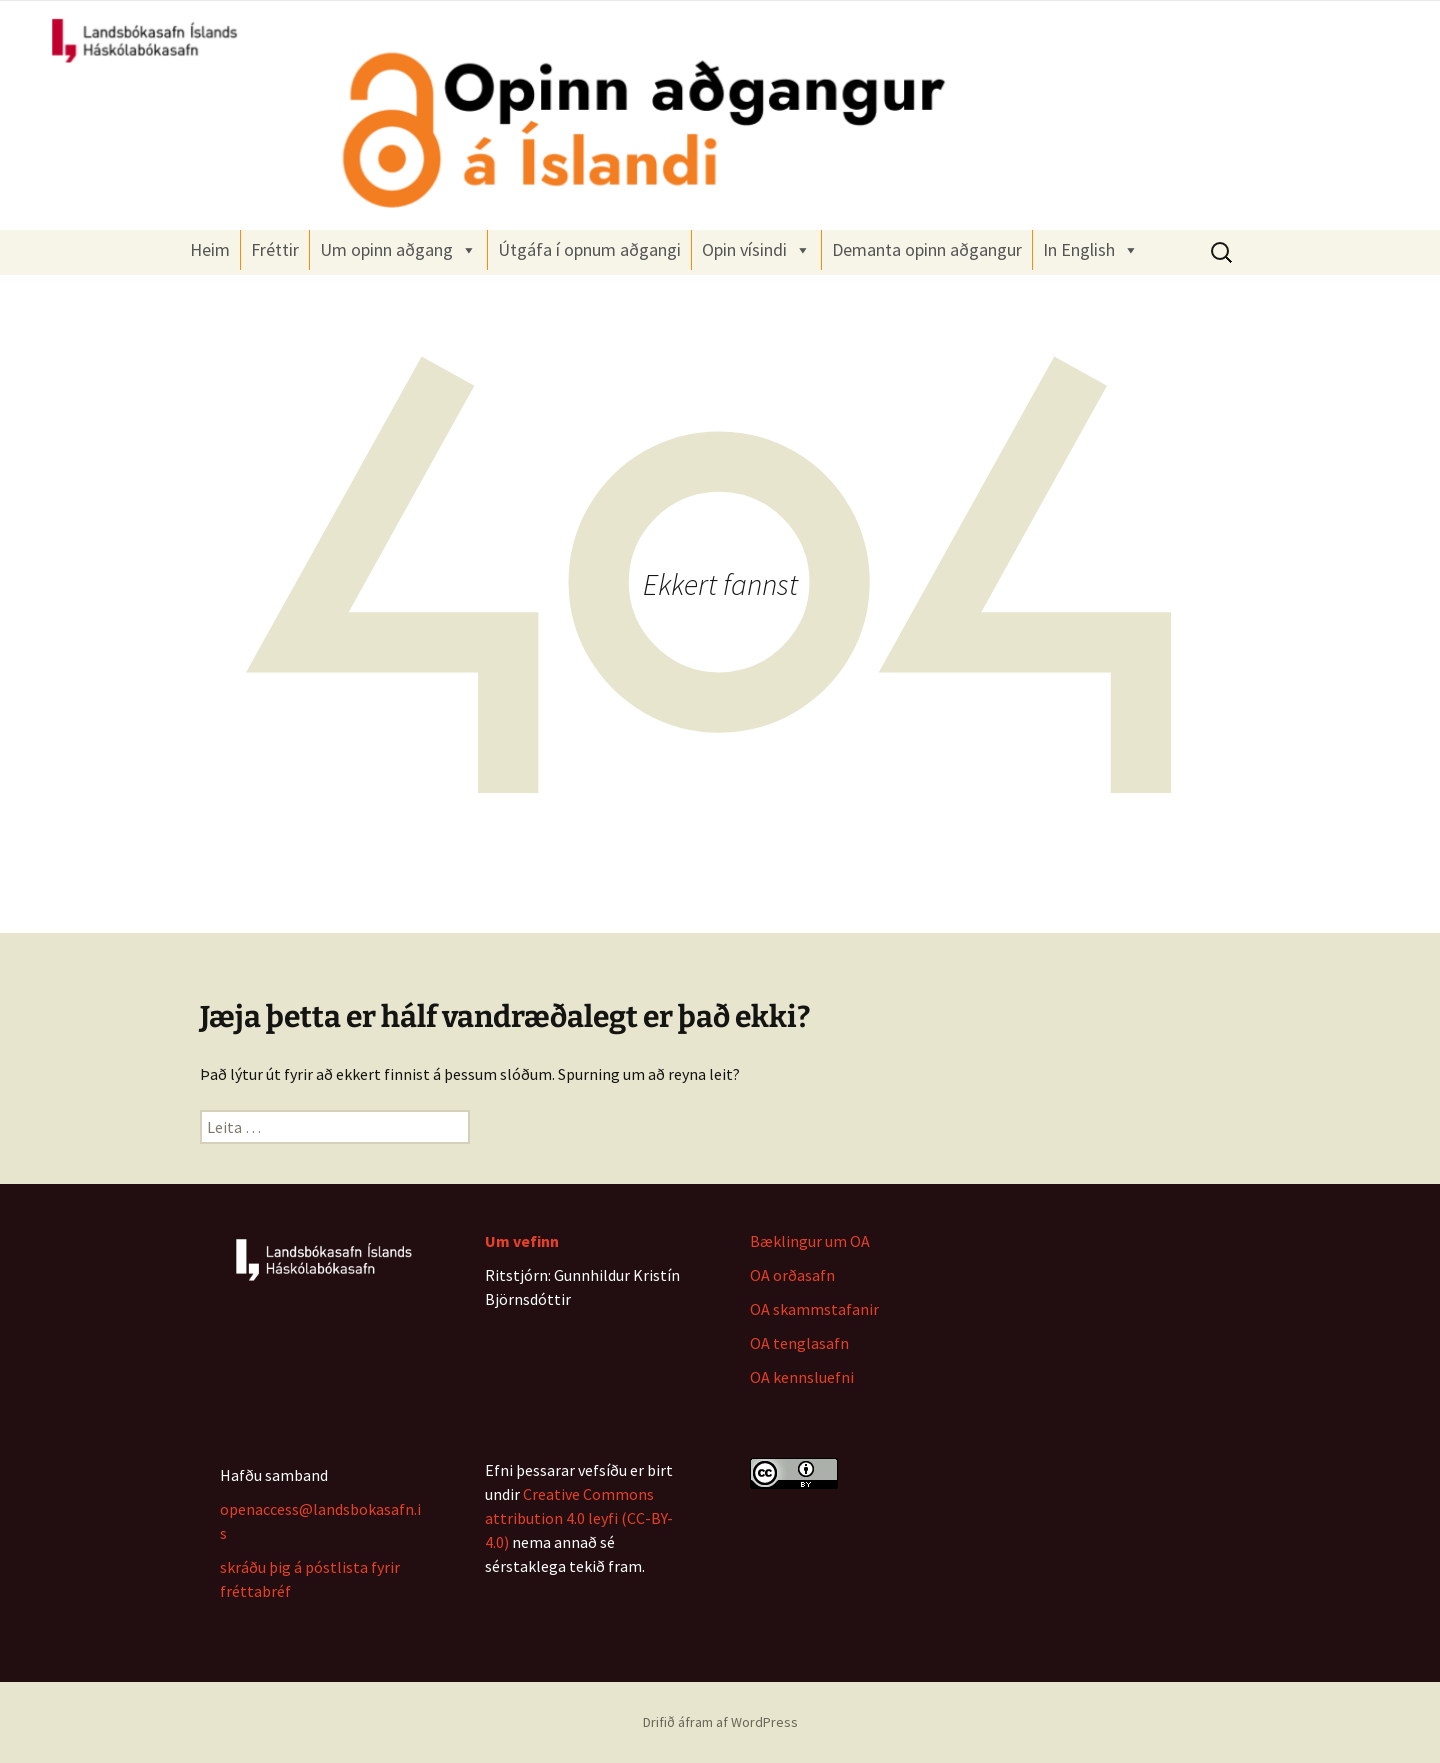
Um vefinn (522, 1241)
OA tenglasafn (799, 1343)
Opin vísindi (756, 250)
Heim (210, 249)
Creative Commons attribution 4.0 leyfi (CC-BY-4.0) (579, 1518)
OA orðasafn (792, 1275)
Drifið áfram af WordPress (720, 1722)
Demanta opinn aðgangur (927, 249)
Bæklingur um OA (810, 1241)
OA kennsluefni (802, 1377)
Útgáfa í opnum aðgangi (589, 249)
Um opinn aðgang (398, 250)
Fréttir (275, 249)
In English (1091, 250)
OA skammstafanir (814, 1309)
